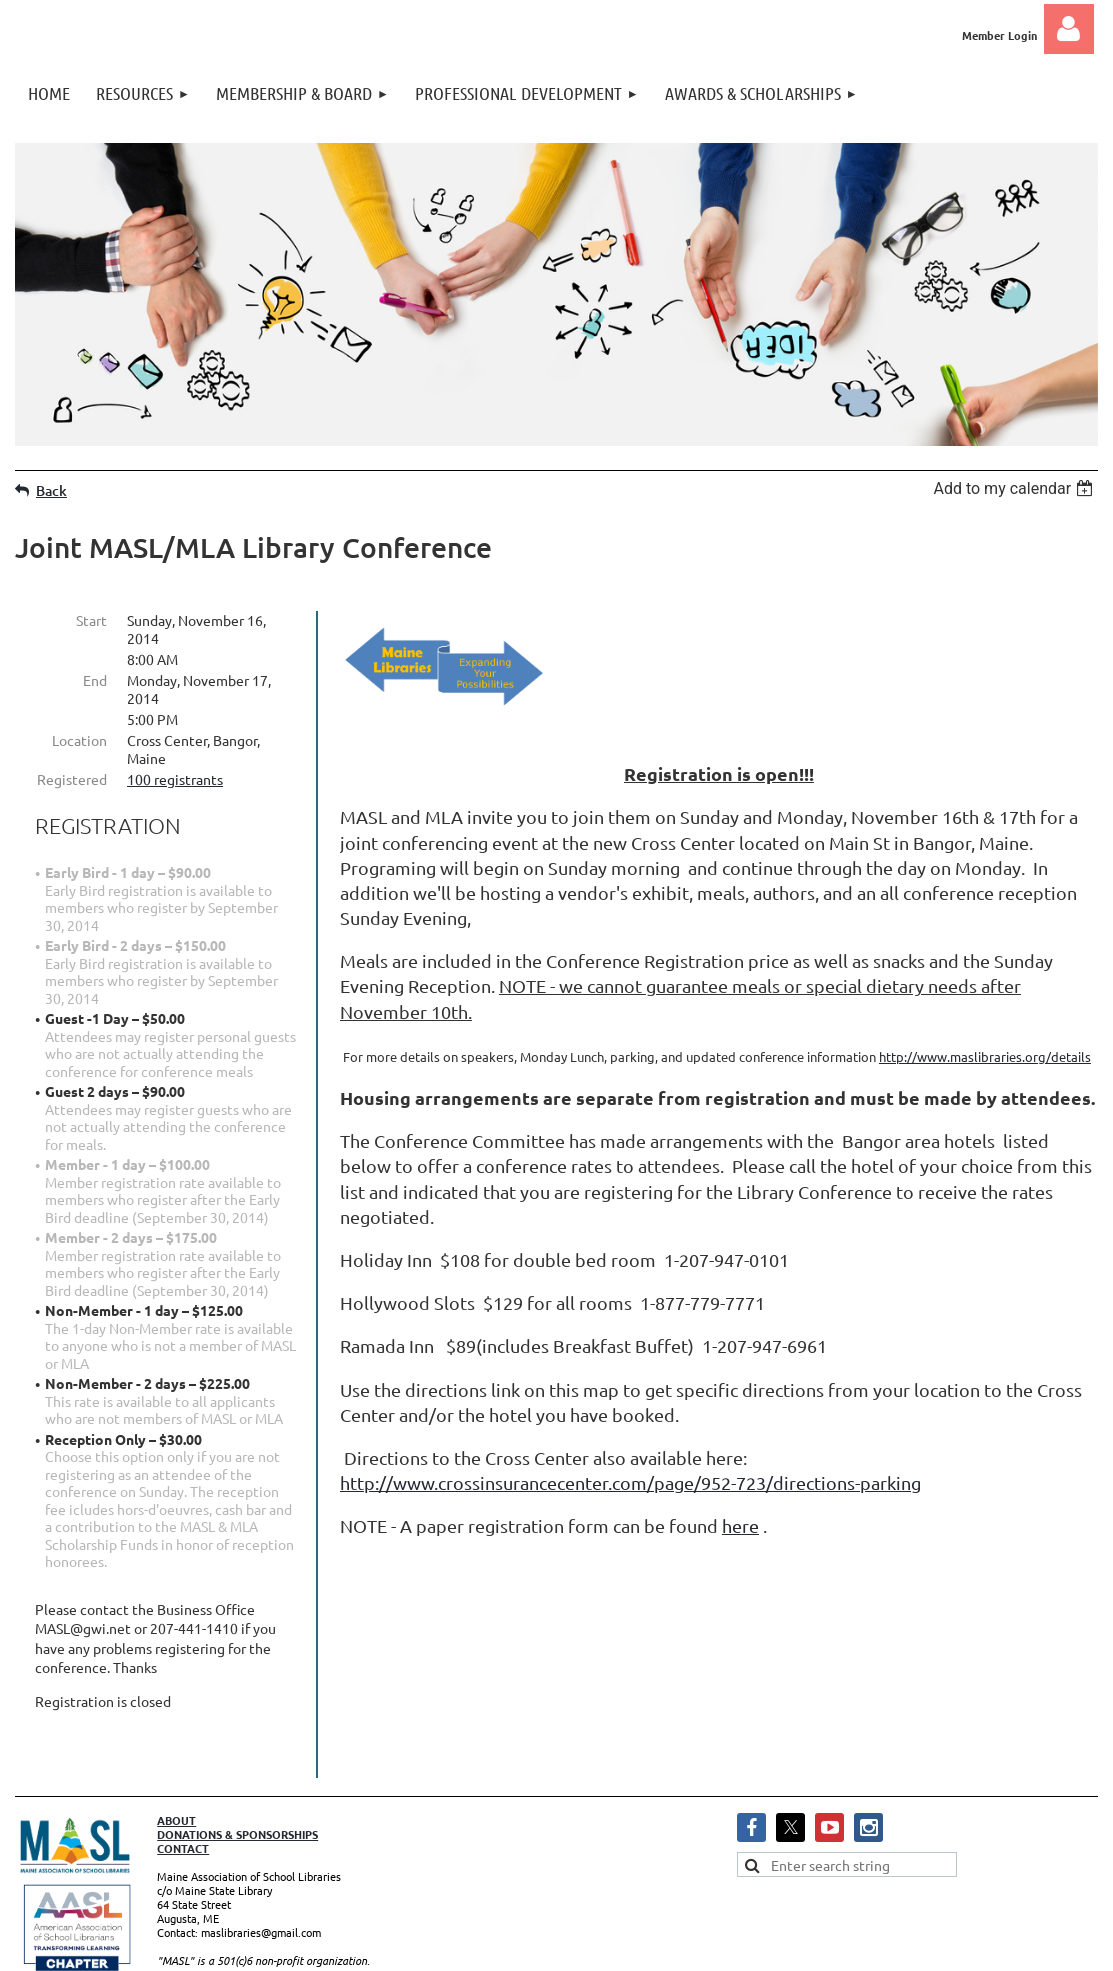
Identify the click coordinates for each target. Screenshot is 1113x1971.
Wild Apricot (859, 1946)
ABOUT (176, 1754)
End (95, 680)
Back (51, 490)
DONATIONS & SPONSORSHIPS (237, 1768)
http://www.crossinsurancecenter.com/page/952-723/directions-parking (630, 1482)
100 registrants (175, 779)
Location (79, 740)
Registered (72, 779)
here (740, 1525)
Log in (1069, 29)
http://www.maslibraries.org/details (985, 1056)
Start (91, 620)
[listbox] (1015, 488)
